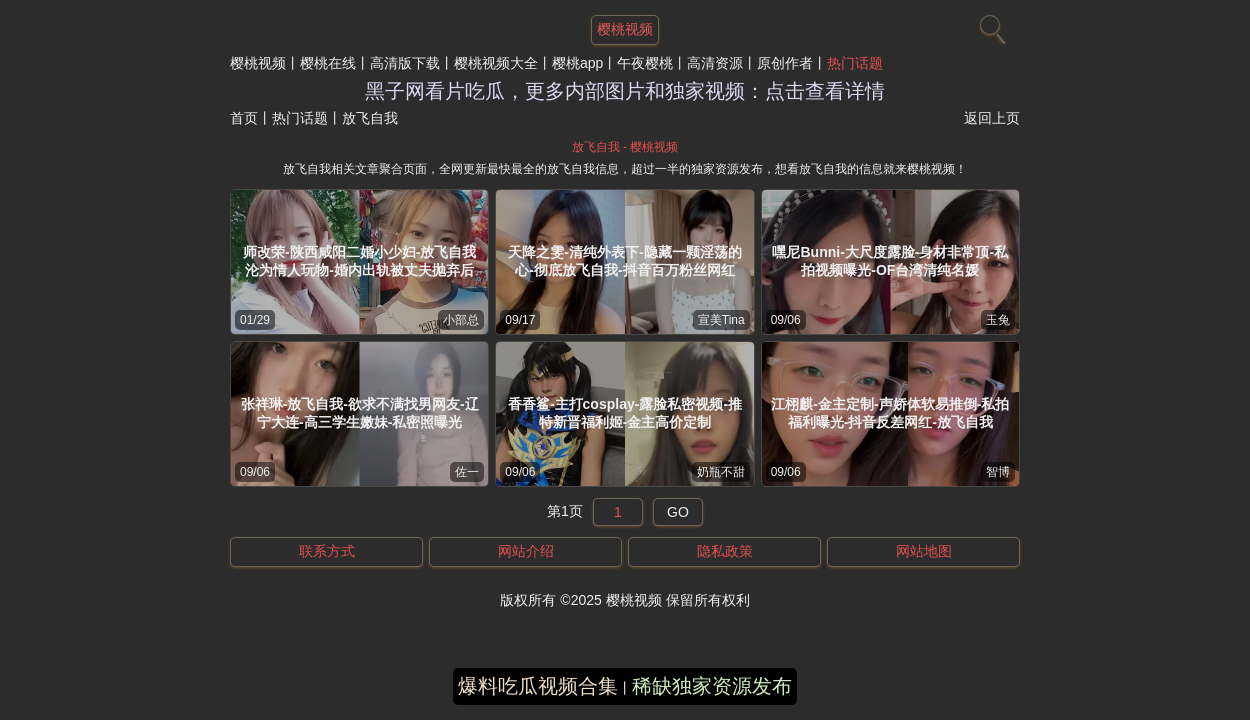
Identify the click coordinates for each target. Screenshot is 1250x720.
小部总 (461, 320)
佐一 (467, 472)
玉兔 (998, 320)
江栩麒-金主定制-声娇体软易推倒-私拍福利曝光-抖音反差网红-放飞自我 (890, 413)
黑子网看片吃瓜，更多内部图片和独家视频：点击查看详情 (625, 91)
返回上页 (992, 118)
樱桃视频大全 (496, 63)
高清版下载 (405, 63)
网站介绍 (526, 551)
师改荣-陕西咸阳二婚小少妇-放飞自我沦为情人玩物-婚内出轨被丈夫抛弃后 (359, 261)
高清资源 (715, 63)
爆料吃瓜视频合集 (538, 686)
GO (678, 512)
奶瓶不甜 (721, 472)
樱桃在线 (328, 63)
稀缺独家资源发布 (712, 686)
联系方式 (327, 551)
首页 (244, 118)
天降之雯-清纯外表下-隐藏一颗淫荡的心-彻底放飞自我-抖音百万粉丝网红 (624, 261)
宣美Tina (721, 320)
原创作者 (785, 63)
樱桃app (577, 63)
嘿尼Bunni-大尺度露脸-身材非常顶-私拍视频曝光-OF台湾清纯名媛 (890, 261)
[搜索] (990, 25)
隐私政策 (725, 551)
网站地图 (924, 551)
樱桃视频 (258, 63)
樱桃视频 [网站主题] (625, 29)
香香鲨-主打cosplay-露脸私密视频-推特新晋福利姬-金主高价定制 (625, 413)
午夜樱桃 (645, 63)
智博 (998, 472)
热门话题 (855, 63)
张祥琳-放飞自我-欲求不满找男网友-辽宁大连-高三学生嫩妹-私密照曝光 (360, 413)
